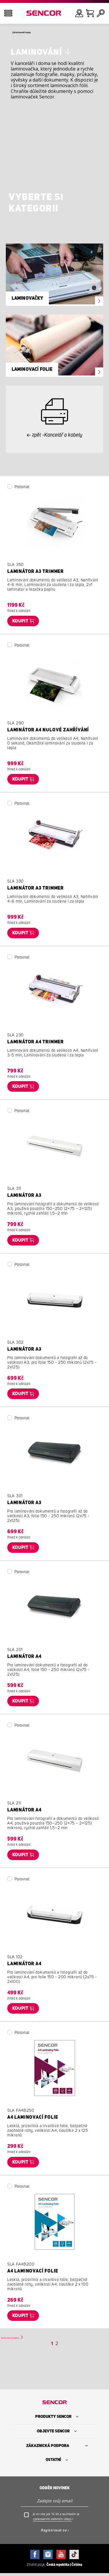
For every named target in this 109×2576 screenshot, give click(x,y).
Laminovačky (27, 300)
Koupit (20, 622)
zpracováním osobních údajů (52, 2521)
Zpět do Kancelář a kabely (36, 33)
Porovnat (22, 489)
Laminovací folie (32, 371)
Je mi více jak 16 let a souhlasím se (56, 2519)
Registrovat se (54, 2532)
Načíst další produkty (25, 2339)
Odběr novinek (55, 2491)
